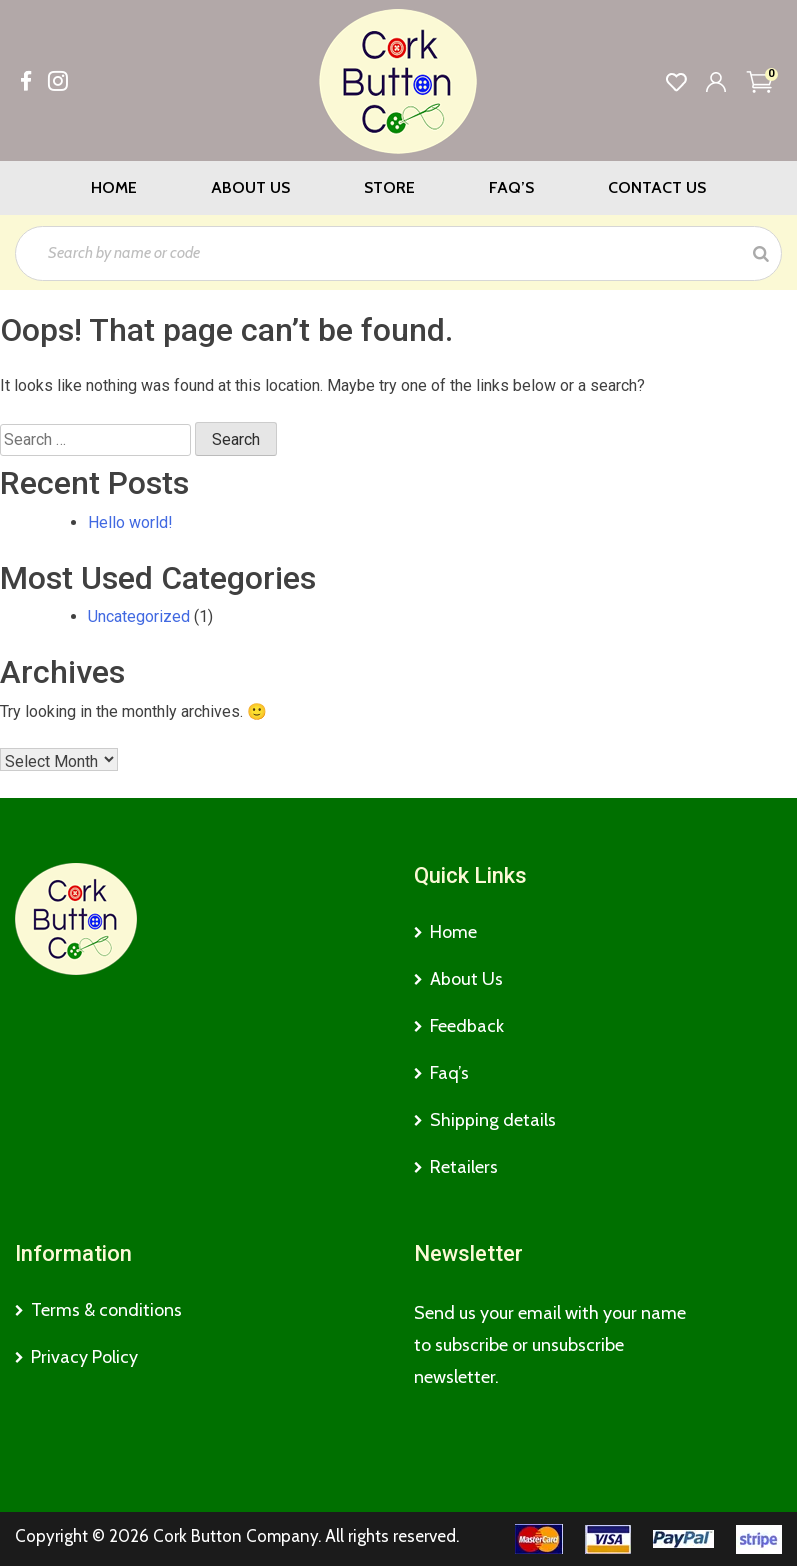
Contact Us (657, 187)
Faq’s (511, 187)
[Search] (761, 253)
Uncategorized (139, 616)
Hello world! (130, 522)
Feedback (467, 1026)
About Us (250, 187)
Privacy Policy (84, 1357)
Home (114, 187)
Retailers (464, 1167)
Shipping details (493, 1120)
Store (389, 187)
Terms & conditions (106, 1310)
